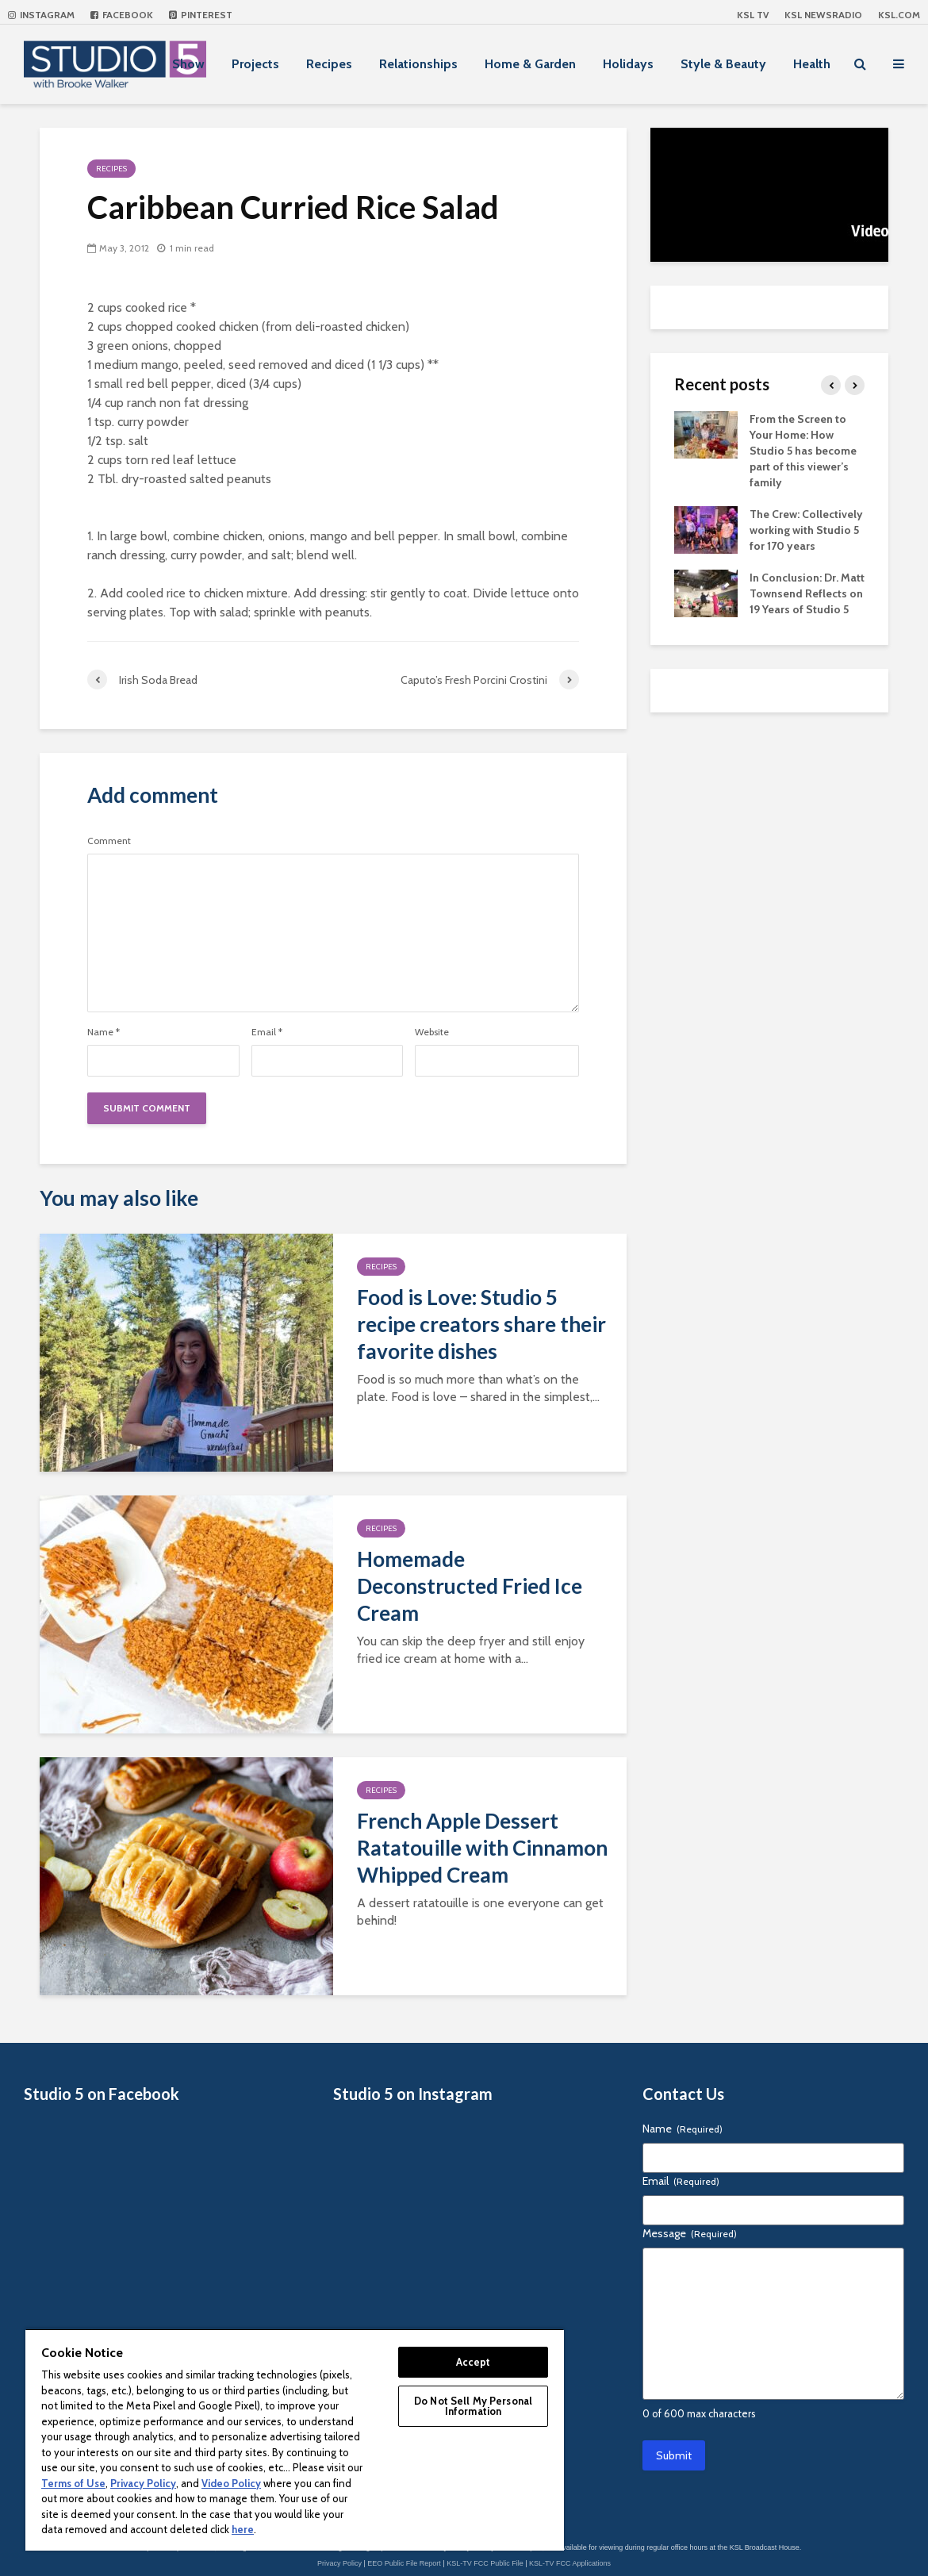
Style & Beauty (723, 63)
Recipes (329, 63)
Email (266, 1032)
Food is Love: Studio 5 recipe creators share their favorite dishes (481, 1324)
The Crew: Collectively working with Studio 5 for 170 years (806, 530)
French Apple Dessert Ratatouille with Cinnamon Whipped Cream (482, 1847)
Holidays (628, 63)
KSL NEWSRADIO (823, 15)
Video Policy (231, 2483)
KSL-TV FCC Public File (485, 2563)
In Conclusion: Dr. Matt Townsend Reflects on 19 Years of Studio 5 (807, 593)
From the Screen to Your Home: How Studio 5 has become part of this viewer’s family (803, 450)
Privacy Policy (339, 2563)
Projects (255, 63)
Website (432, 1032)
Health (811, 63)
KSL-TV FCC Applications (570, 2563)
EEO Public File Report (404, 2563)
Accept (473, 2361)
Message (689, 2233)
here (243, 2529)
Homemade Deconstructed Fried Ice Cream (469, 1586)
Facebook (121, 15)
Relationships (418, 63)
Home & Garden (530, 63)
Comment (109, 841)
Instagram (41, 15)
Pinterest (200, 15)
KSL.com (899, 15)
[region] (294, 2439)
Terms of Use (73, 2483)
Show (188, 63)
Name (103, 1032)
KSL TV (753, 15)
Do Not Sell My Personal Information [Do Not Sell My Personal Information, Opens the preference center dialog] (473, 2405)
